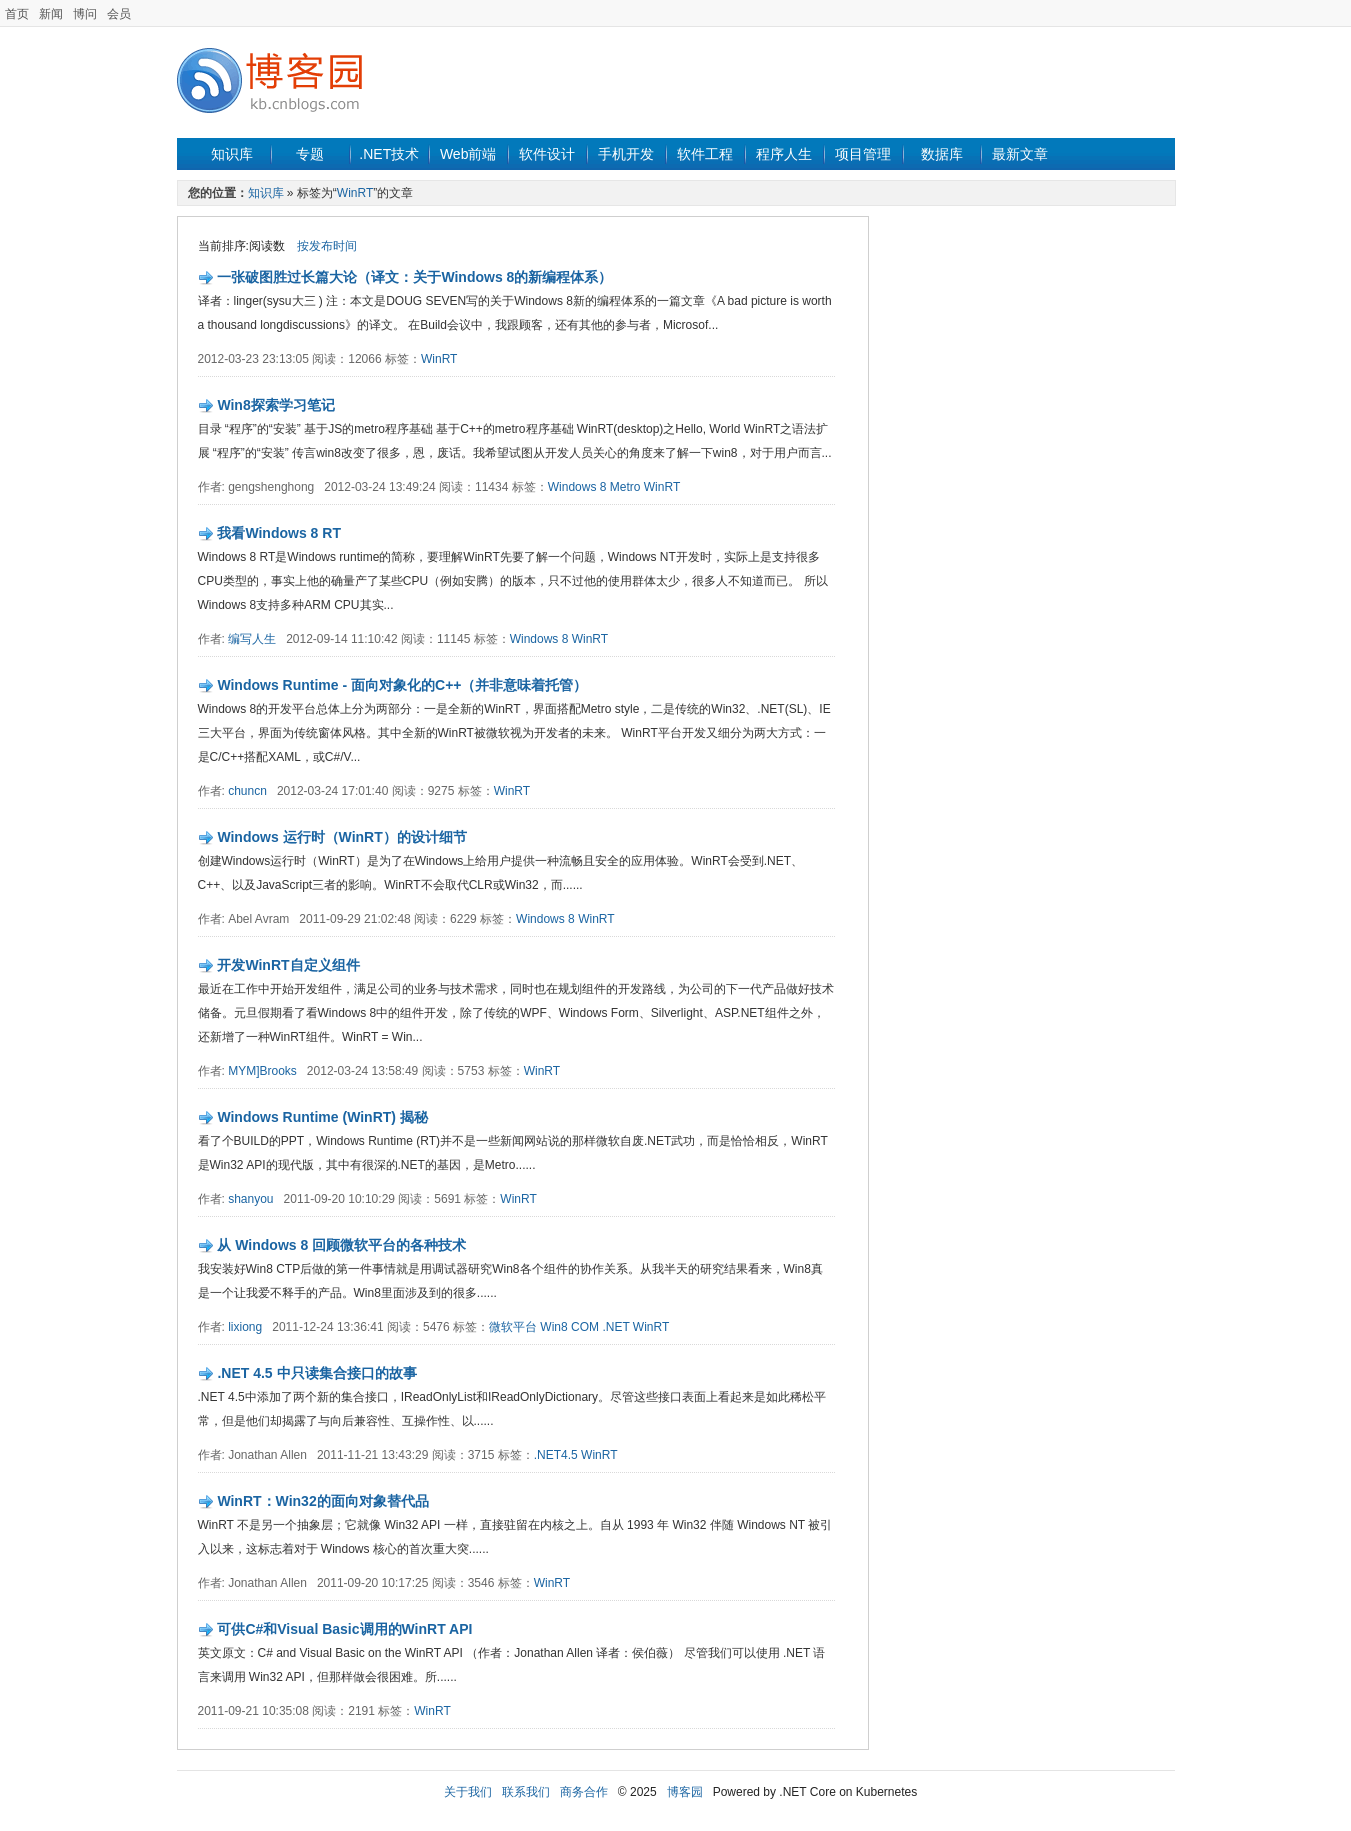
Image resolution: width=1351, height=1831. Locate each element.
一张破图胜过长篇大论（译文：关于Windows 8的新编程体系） (414, 277)
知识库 (232, 154)
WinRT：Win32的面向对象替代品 (322, 1501)
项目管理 (863, 154)
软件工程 (705, 154)
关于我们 (468, 1792)
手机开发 (626, 154)
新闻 (51, 14)
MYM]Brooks (262, 1071)
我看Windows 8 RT (279, 533)
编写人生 (252, 639)
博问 (85, 14)
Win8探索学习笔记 (275, 405)
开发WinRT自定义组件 (288, 965)
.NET (615, 1327)
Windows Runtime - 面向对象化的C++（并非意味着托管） (402, 685)
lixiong (245, 1327)
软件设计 (547, 154)
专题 (310, 154)
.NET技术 (389, 154)
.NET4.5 (556, 1455)
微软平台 (513, 1327)
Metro (625, 487)
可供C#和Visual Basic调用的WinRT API (344, 1629)
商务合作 (584, 1792)
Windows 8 (577, 487)
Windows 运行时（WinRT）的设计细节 (341, 837)
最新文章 (1020, 154)
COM (585, 1327)
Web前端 (468, 154)
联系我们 (526, 1792)
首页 (17, 14)
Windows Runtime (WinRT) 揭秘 (322, 1117)
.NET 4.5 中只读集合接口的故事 (316, 1373)
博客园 (685, 1792)
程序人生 (784, 154)
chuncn (247, 791)
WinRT (355, 193)
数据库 (942, 154)
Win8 (553, 1327)
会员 (119, 14)
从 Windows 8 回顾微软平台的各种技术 (341, 1245)
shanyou (250, 1199)
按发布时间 (327, 246)
